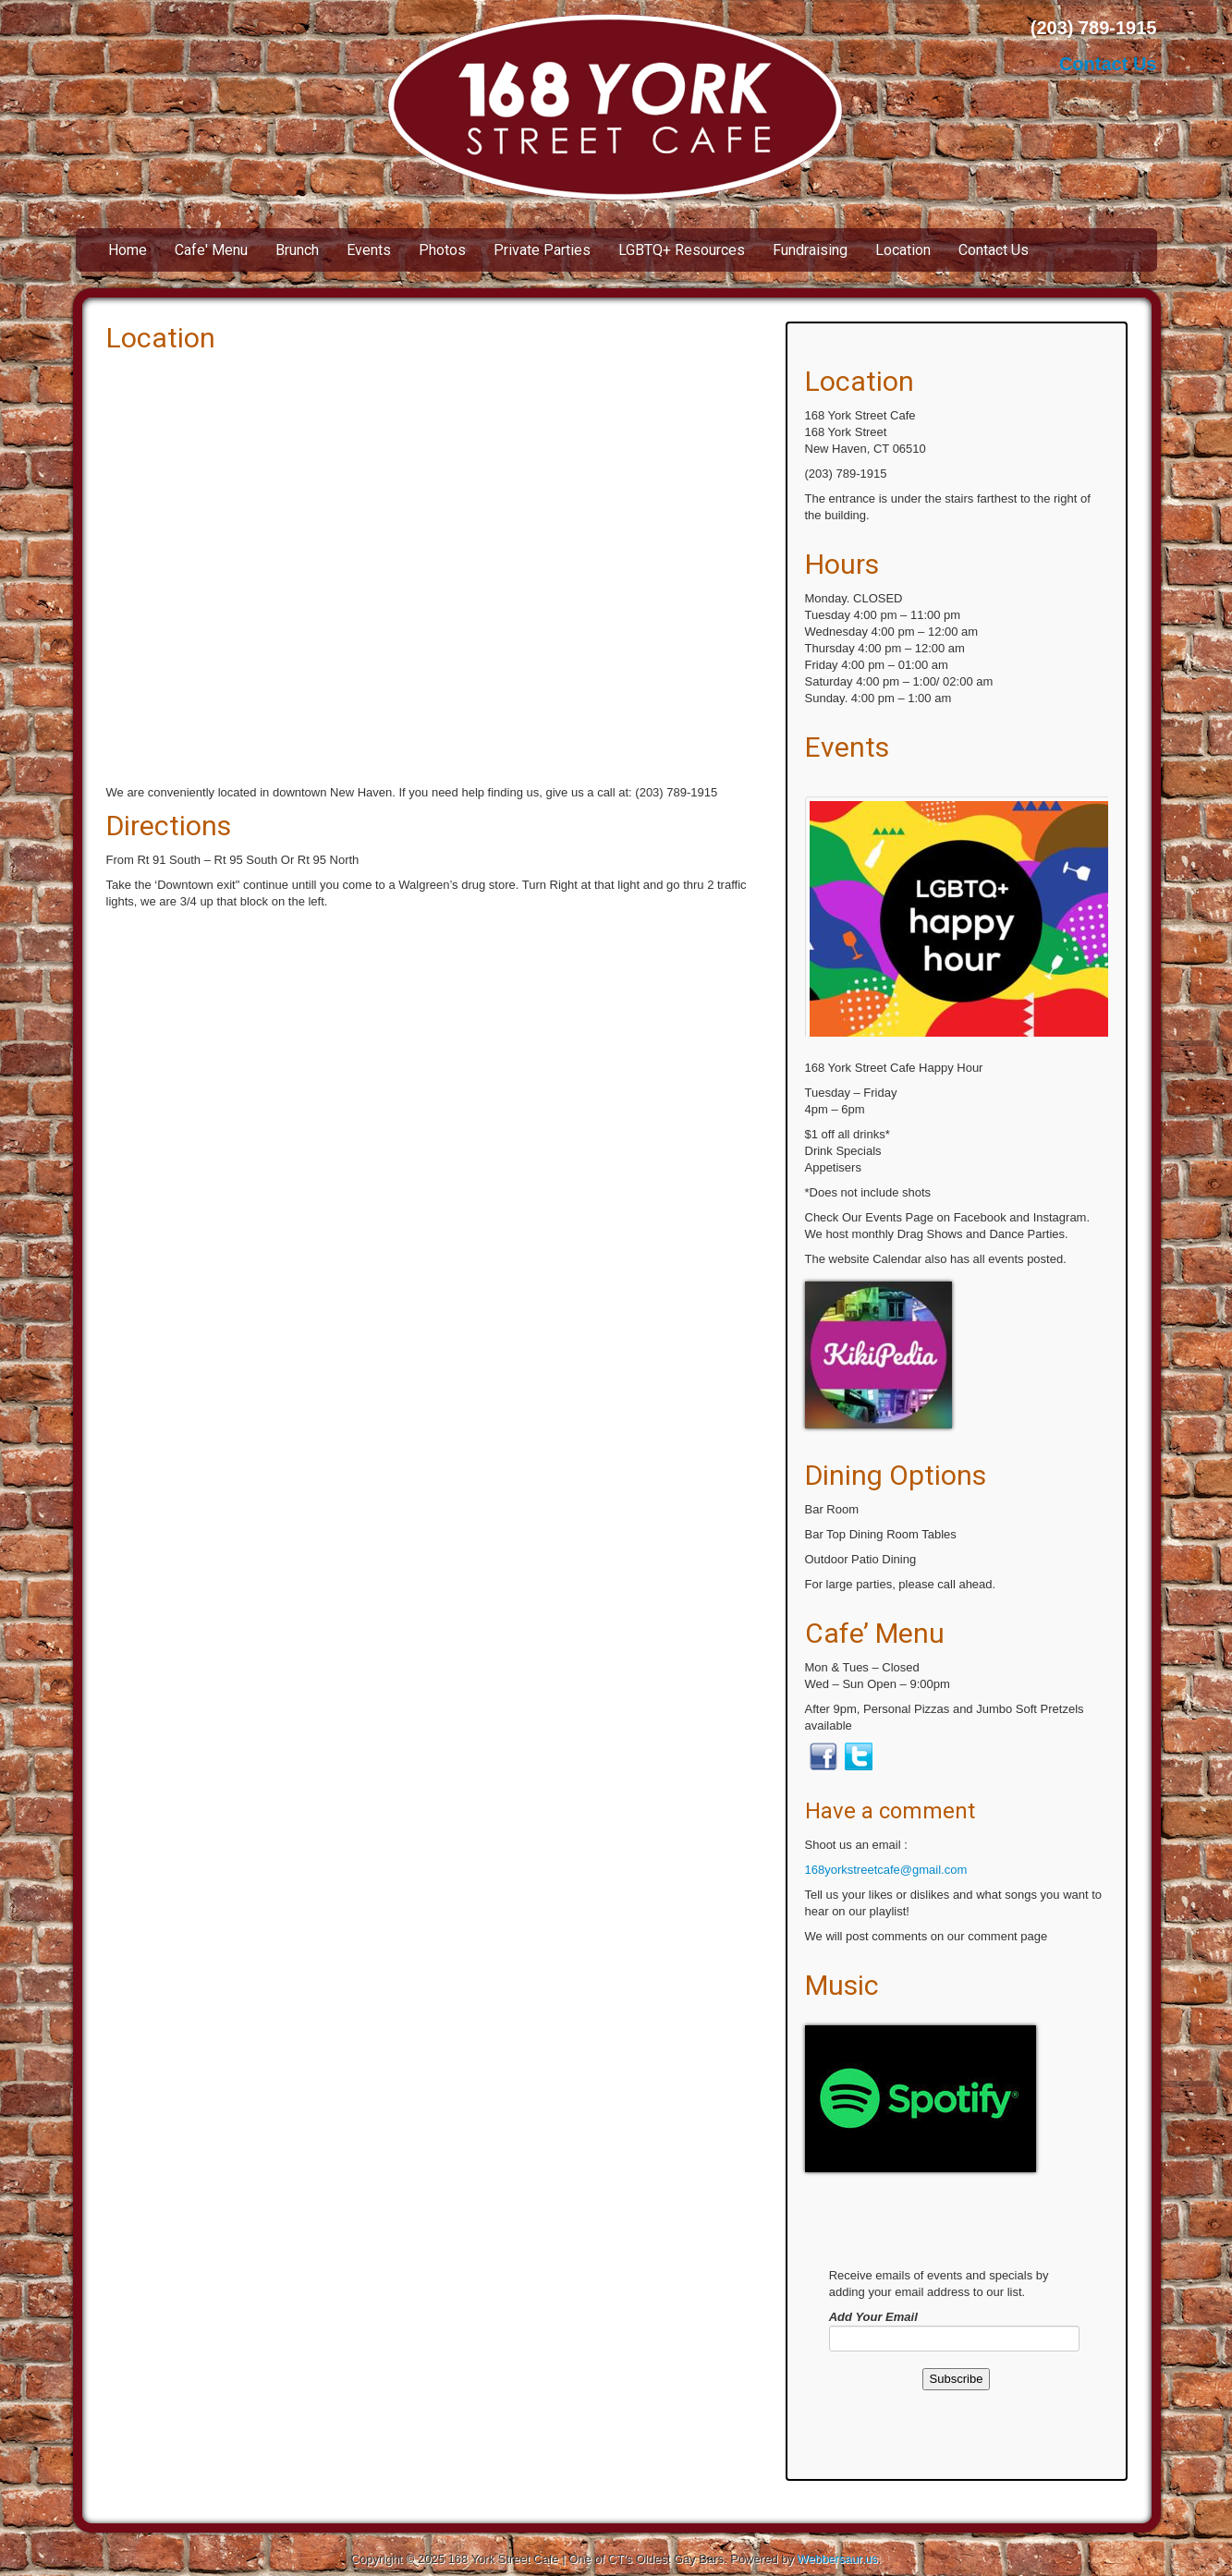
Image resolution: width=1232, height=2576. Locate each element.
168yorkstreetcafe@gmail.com (886, 1870)
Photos (442, 250)
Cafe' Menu (211, 250)
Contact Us (1108, 64)
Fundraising (810, 250)
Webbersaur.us (838, 2559)
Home (127, 250)
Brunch (297, 250)
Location (903, 250)
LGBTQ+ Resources (681, 250)
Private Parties (542, 250)
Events (369, 250)
